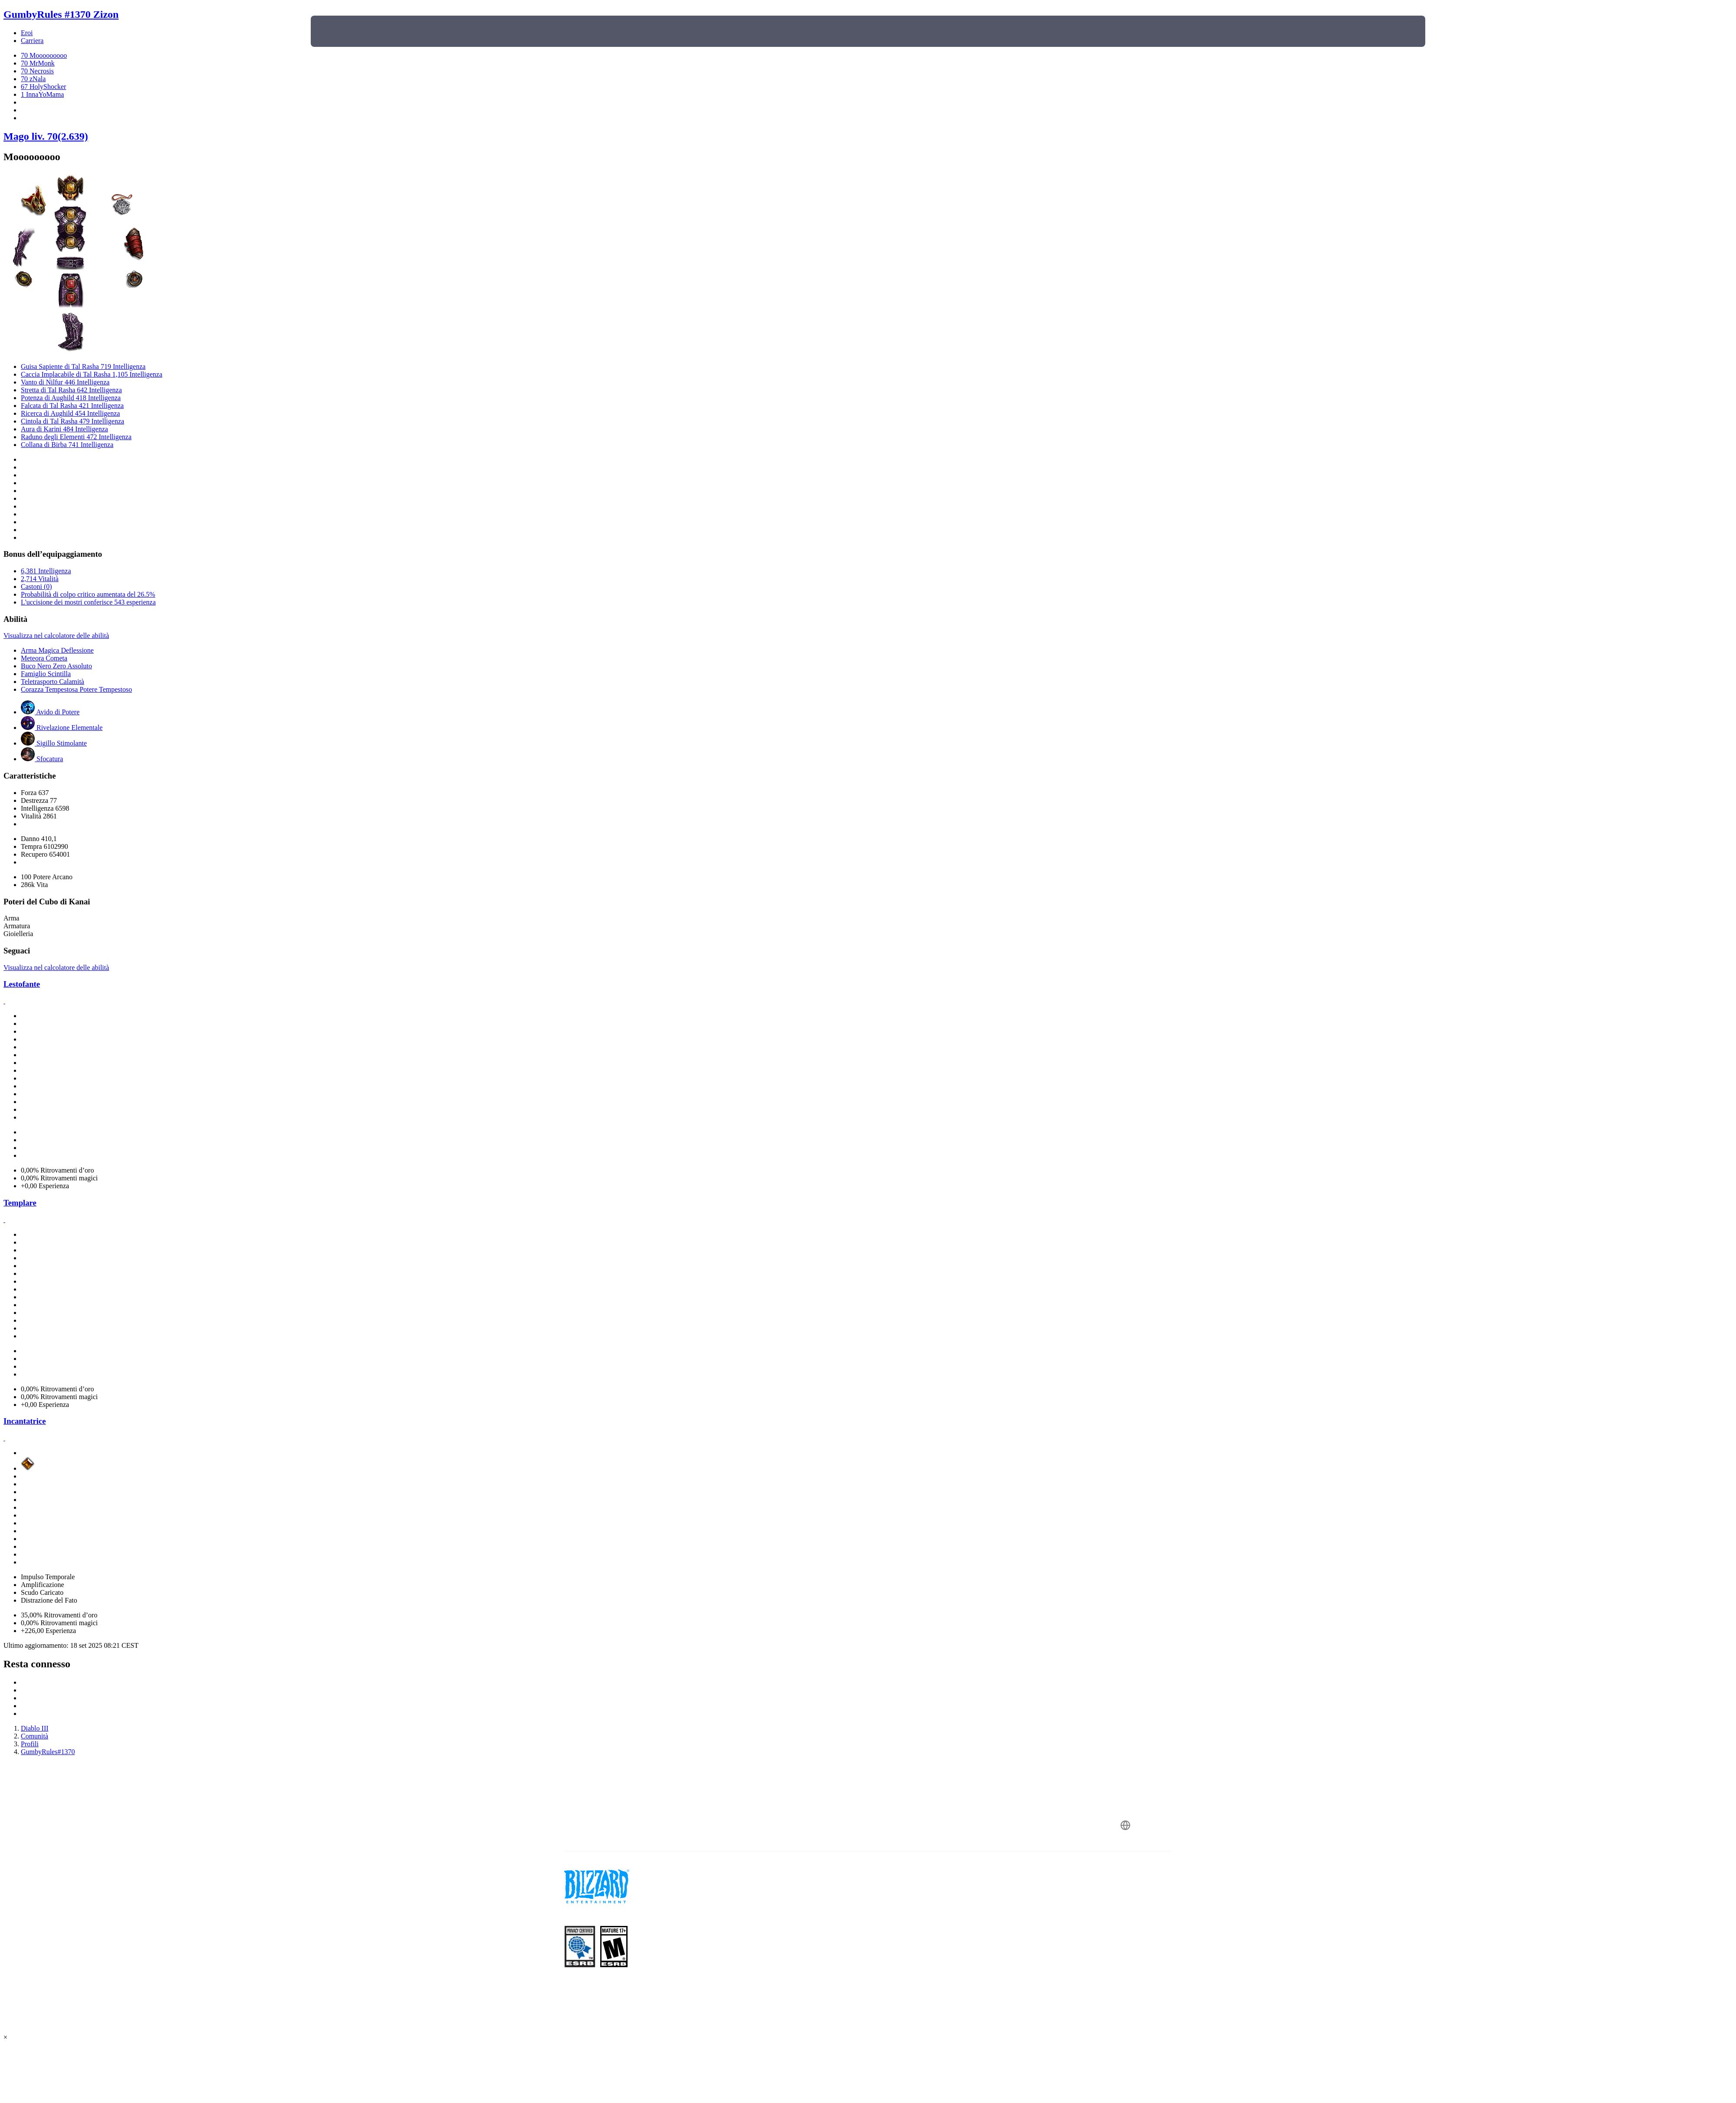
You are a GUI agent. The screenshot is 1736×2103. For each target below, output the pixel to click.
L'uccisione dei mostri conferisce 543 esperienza (88, 602)
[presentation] (343, 31)
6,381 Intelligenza (46, 571)
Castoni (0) (36, 586)
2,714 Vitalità (40, 578)
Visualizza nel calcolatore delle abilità (56, 635)
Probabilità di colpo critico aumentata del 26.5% (88, 594)
